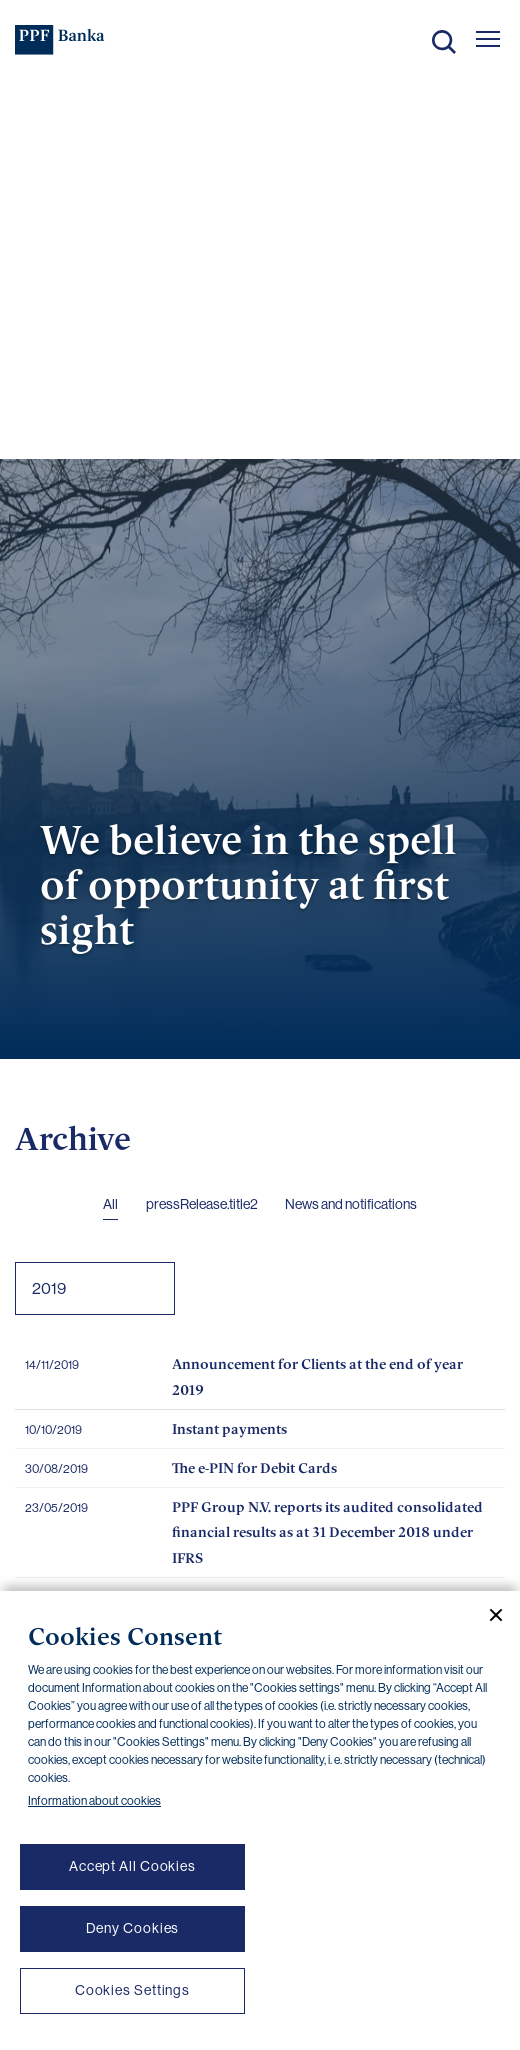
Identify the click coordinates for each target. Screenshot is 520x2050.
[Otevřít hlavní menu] (488, 39)
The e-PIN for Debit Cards (254, 1467)
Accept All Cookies (132, 1866)
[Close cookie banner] (488, 1615)
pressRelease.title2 (202, 1204)
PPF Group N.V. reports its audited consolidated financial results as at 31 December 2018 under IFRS (327, 1532)
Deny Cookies (133, 1928)
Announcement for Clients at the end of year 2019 (317, 1376)
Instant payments (229, 1428)
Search (444, 42)
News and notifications (351, 1204)
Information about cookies (94, 1801)
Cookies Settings (132, 1990)
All (110, 1204)
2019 (49, 1288)
